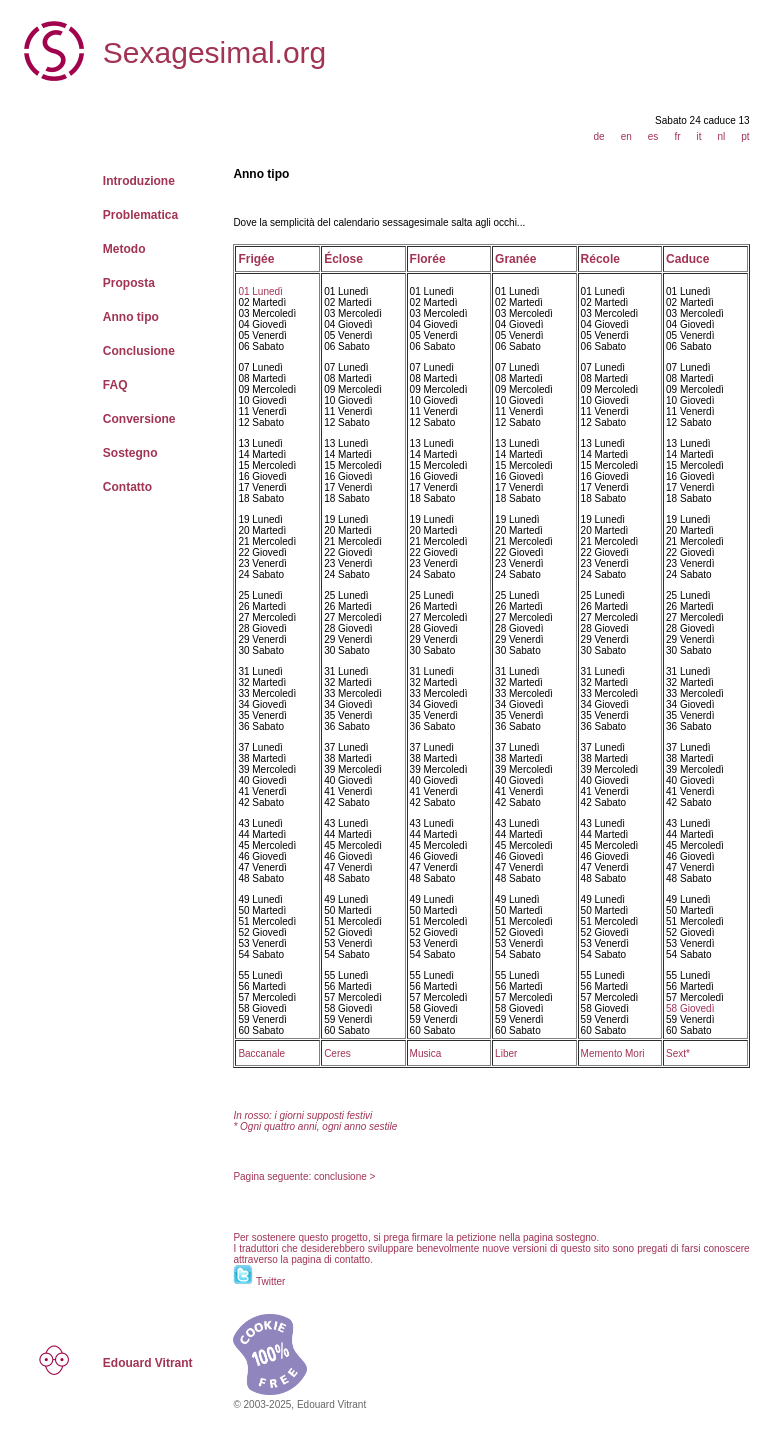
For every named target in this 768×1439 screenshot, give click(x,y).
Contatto (127, 487)
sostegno (576, 1237)
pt (745, 136)
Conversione (139, 419)
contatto (353, 1259)
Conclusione (139, 351)
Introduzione (139, 181)
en (626, 136)
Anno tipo (131, 317)
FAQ (115, 385)
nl (721, 136)
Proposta (129, 283)
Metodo (124, 249)
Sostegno (130, 453)
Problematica (140, 215)
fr (677, 136)
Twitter (270, 1281)
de (599, 136)
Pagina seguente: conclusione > (304, 1176)
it (698, 136)
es (653, 136)
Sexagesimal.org (214, 52)
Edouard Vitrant (148, 1363)
